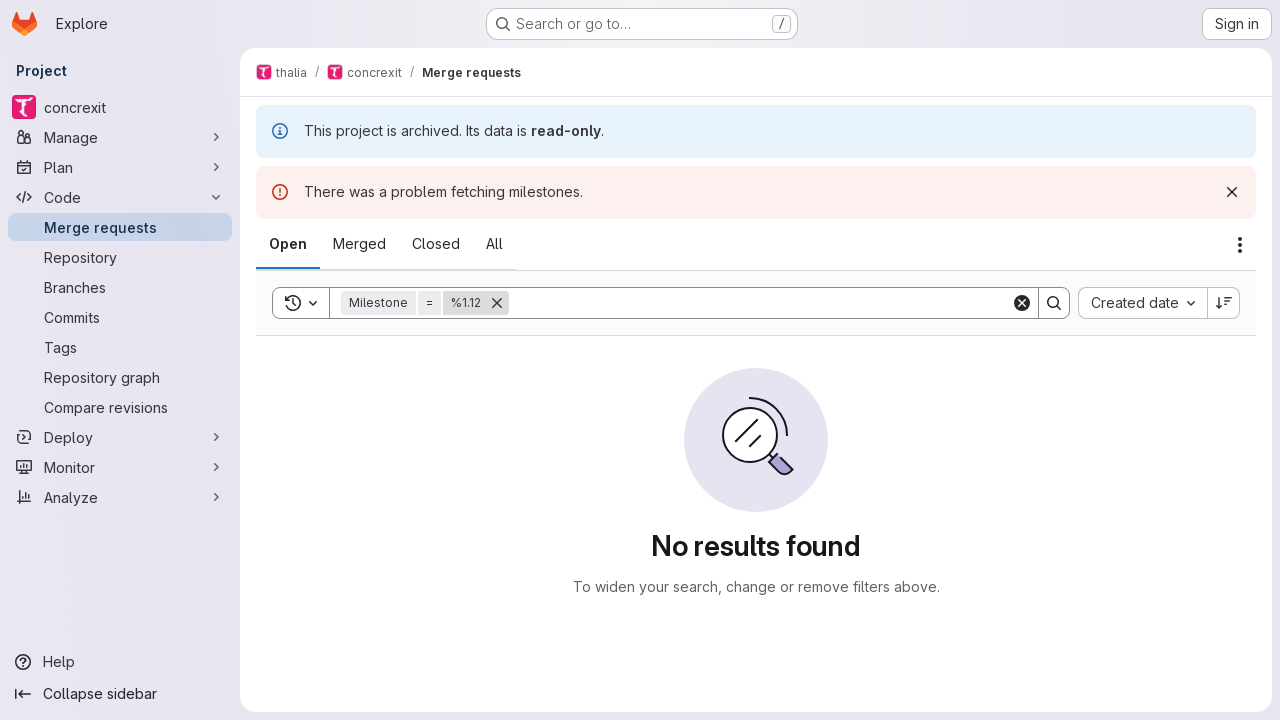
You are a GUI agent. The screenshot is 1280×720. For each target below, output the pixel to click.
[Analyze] (120, 497)
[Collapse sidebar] (120, 694)
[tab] (288, 244)
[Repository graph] (120, 377)
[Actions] (1240, 245)
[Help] (120, 662)
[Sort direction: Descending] (1224, 303)
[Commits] (120, 317)
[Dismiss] (1232, 192)
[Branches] (120, 287)
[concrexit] (120, 107)
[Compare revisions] (120, 407)
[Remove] (497, 303)
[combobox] (1142, 303)
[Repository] (120, 257)
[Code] (120, 197)
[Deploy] (120, 437)
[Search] (760, 303)
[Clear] (1022, 303)
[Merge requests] (120, 227)
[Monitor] (120, 467)
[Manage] (120, 137)
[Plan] (120, 167)
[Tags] (120, 347)
